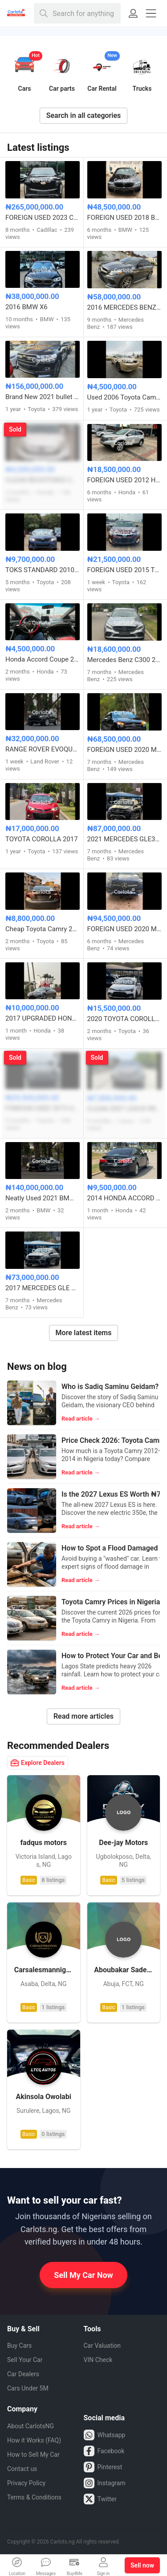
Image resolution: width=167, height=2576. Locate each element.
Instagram (105, 2483)
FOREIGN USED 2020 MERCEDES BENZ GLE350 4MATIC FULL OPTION (124, 929)
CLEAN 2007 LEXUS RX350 (124, 1109)
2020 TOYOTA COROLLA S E (124, 1019)
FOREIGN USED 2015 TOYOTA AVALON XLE (124, 570)
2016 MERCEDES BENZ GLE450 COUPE (124, 307)
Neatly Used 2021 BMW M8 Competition (42, 1198)
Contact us (22, 2468)
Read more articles (83, 1716)
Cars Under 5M (28, 2388)
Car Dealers (23, 2374)
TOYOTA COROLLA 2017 (41, 839)
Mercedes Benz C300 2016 (124, 660)
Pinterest (103, 2467)
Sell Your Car (24, 2359)
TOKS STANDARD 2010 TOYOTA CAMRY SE (42, 570)
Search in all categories (83, 115)
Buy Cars (19, 2345)
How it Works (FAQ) (34, 2440)
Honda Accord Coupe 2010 (42, 659)
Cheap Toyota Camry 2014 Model (42, 929)
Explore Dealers (38, 1763)
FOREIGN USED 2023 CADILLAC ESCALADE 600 (42, 218)
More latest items (84, 1332)
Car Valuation (102, 2345)
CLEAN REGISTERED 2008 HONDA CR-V (42, 480)
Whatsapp (105, 2435)
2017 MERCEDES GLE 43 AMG (42, 1288)
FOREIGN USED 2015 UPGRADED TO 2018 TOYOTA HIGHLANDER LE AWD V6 (42, 1108)
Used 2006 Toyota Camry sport (124, 397)
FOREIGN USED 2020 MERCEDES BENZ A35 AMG (124, 750)
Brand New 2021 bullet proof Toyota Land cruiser (42, 397)
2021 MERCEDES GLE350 (124, 839)
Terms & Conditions (34, 2497)
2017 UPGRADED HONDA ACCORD (42, 1018)
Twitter (100, 2499)
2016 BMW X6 (26, 307)
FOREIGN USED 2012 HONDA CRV (124, 480)
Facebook (104, 2451)
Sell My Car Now (83, 2275)
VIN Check (98, 2359)
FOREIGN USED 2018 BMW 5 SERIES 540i (124, 218)
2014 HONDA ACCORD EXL (124, 1198)
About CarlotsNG (30, 2426)
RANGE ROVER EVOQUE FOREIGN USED (42, 749)
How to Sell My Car (33, 2454)
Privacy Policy (26, 2483)
